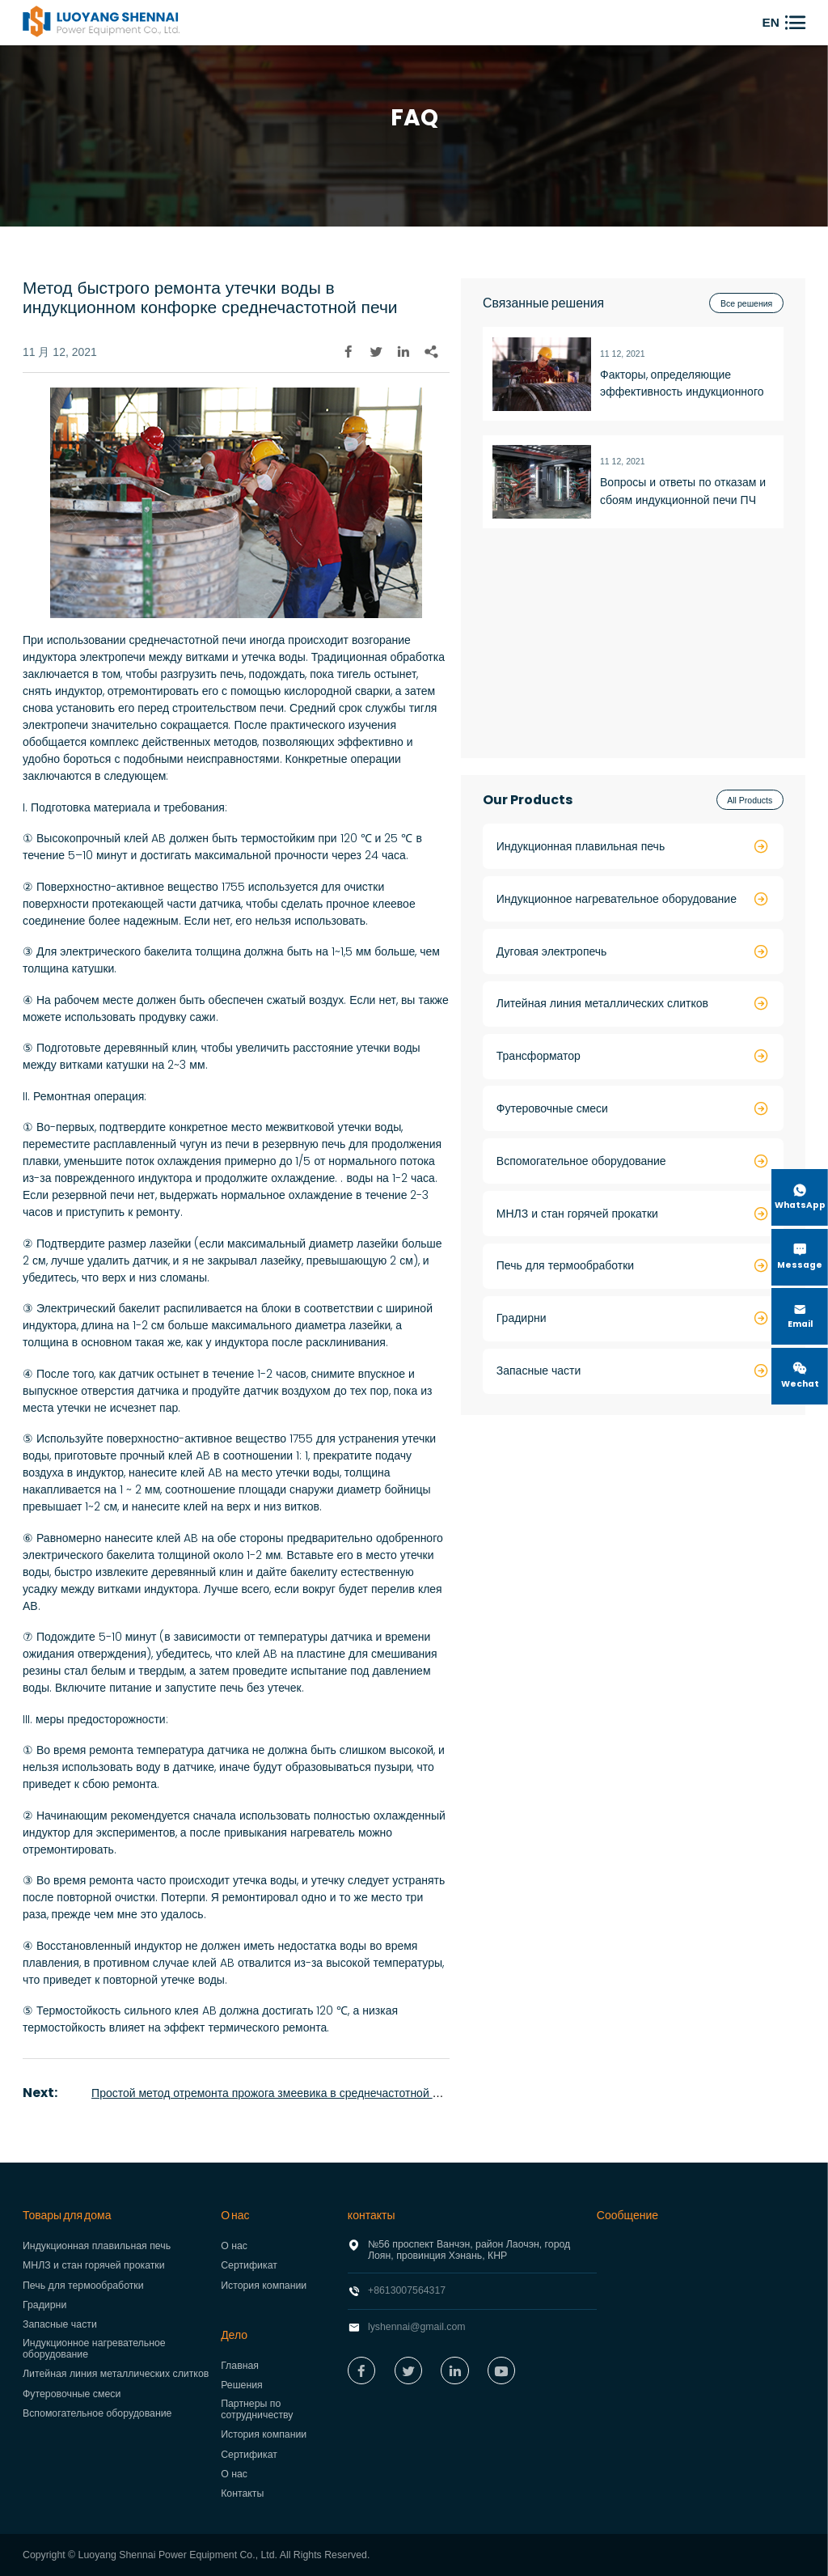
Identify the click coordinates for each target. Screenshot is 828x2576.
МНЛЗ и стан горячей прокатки (94, 2265)
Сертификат (249, 2265)
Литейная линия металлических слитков (116, 2373)
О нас (234, 2246)
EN (771, 22)
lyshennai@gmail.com (417, 2326)
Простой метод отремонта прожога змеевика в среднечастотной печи (274, 2093)
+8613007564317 (407, 2290)
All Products (749, 800)
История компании (263, 2285)
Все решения (746, 303)
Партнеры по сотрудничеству (257, 2409)
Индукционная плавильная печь (97, 2246)
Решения (242, 2385)
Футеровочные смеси (71, 2394)
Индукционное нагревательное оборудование (94, 2348)
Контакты (242, 2493)
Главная (240, 2365)
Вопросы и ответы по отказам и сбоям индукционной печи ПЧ (683, 491)
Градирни (44, 2305)
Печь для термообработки (83, 2285)
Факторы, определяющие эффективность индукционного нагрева (681, 384)
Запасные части (60, 2324)
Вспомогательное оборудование (97, 2413)
